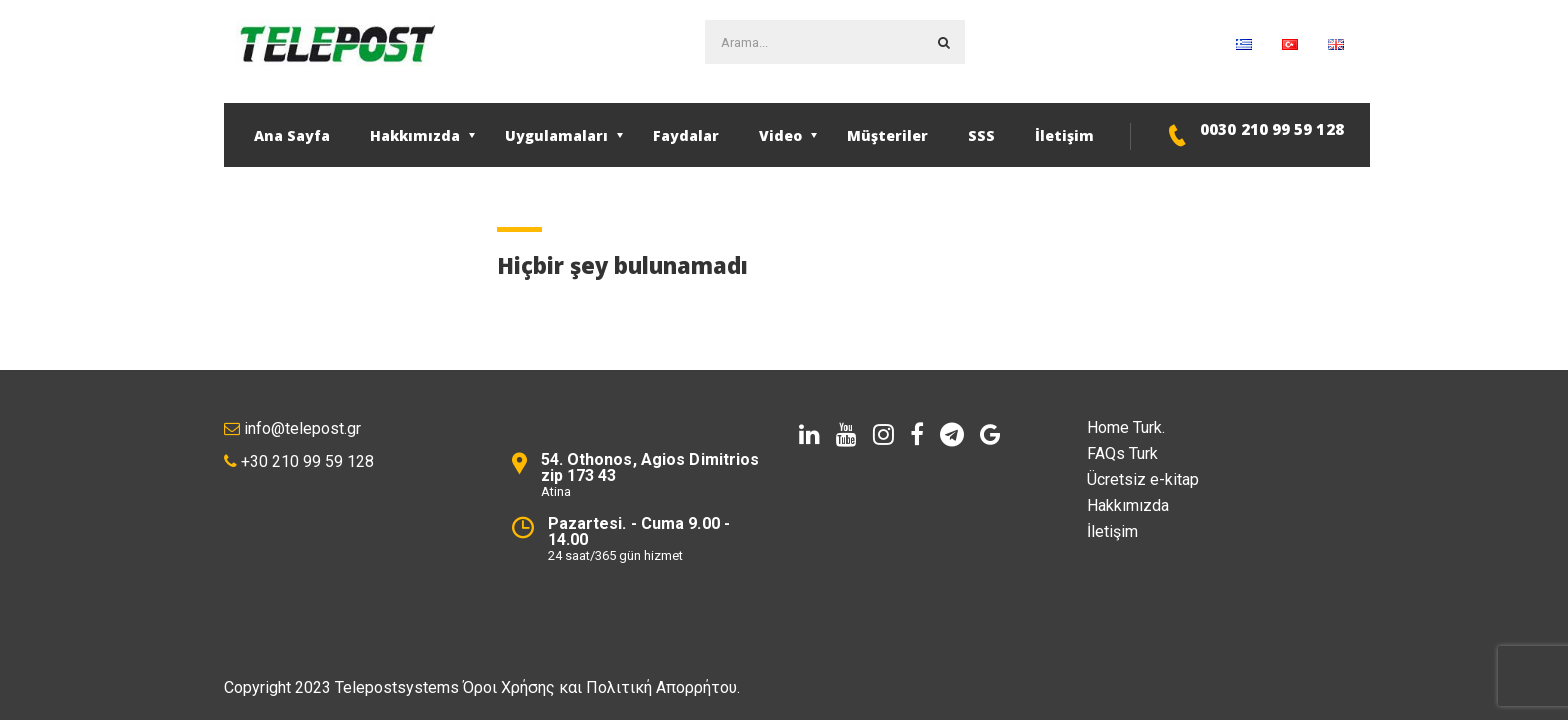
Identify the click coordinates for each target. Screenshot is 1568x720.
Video (780, 135)
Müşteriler (887, 135)
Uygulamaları (556, 135)
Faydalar (686, 135)
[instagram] (883, 435)
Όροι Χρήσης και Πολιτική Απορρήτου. (601, 687)
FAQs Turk (1122, 453)
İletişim (1064, 135)
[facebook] (917, 435)
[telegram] (952, 435)
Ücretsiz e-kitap (1143, 479)
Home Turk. (1126, 427)
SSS (981, 135)
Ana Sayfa (292, 135)
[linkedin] (809, 435)
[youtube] (846, 435)
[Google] (990, 435)
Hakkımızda (415, 135)
